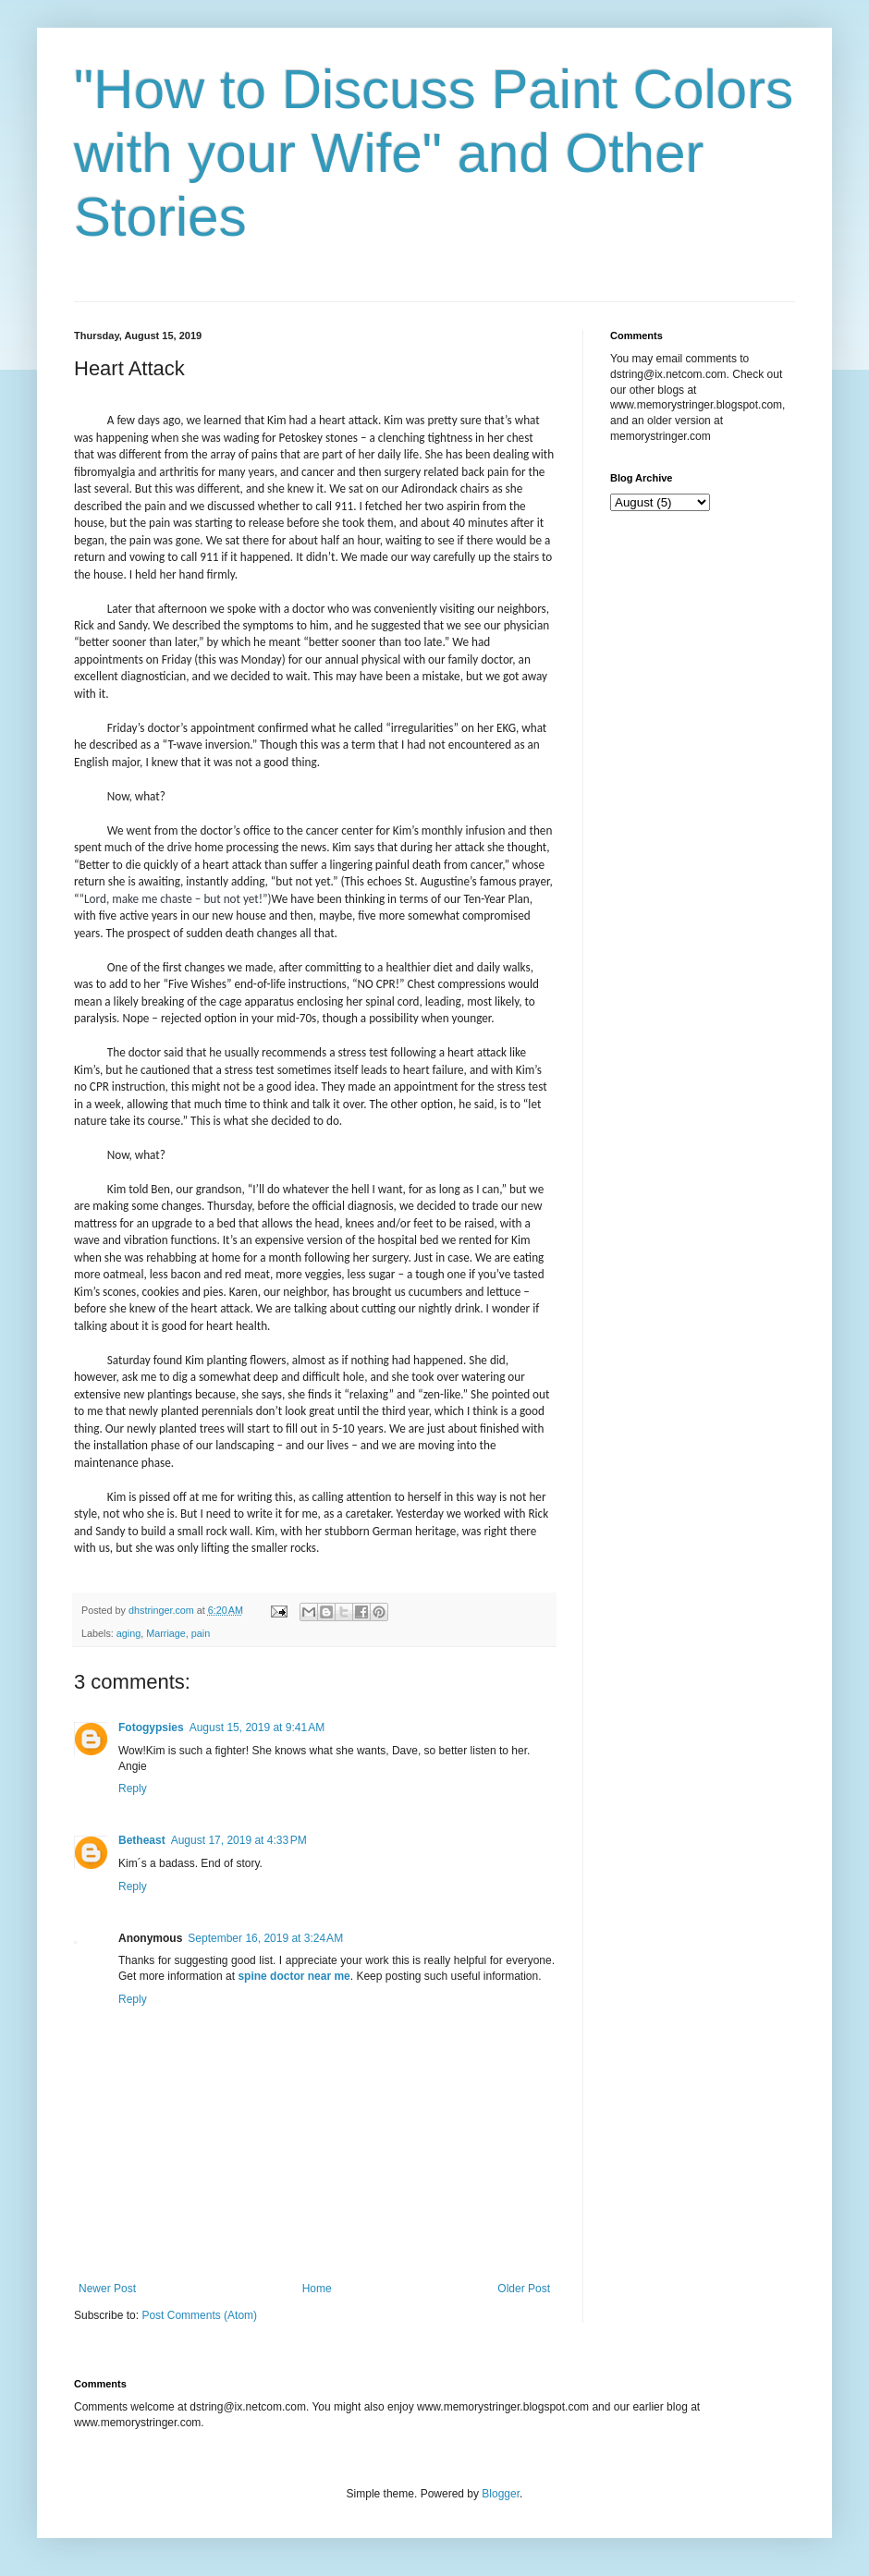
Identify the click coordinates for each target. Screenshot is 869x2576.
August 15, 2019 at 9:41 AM (257, 1727)
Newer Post (107, 2288)
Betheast (141, 1840)
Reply (132, 1788)
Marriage (166, 1633)
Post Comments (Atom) (199, 2315)
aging (128, 1633)
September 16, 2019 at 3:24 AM (265, 1938)
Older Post (523, 2288)
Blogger (501, 2493)
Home (317, 2288)
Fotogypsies (151, 1727)
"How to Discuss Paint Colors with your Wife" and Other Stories (433, 153)
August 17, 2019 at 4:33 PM (239, 1840)
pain (200, 1633)
